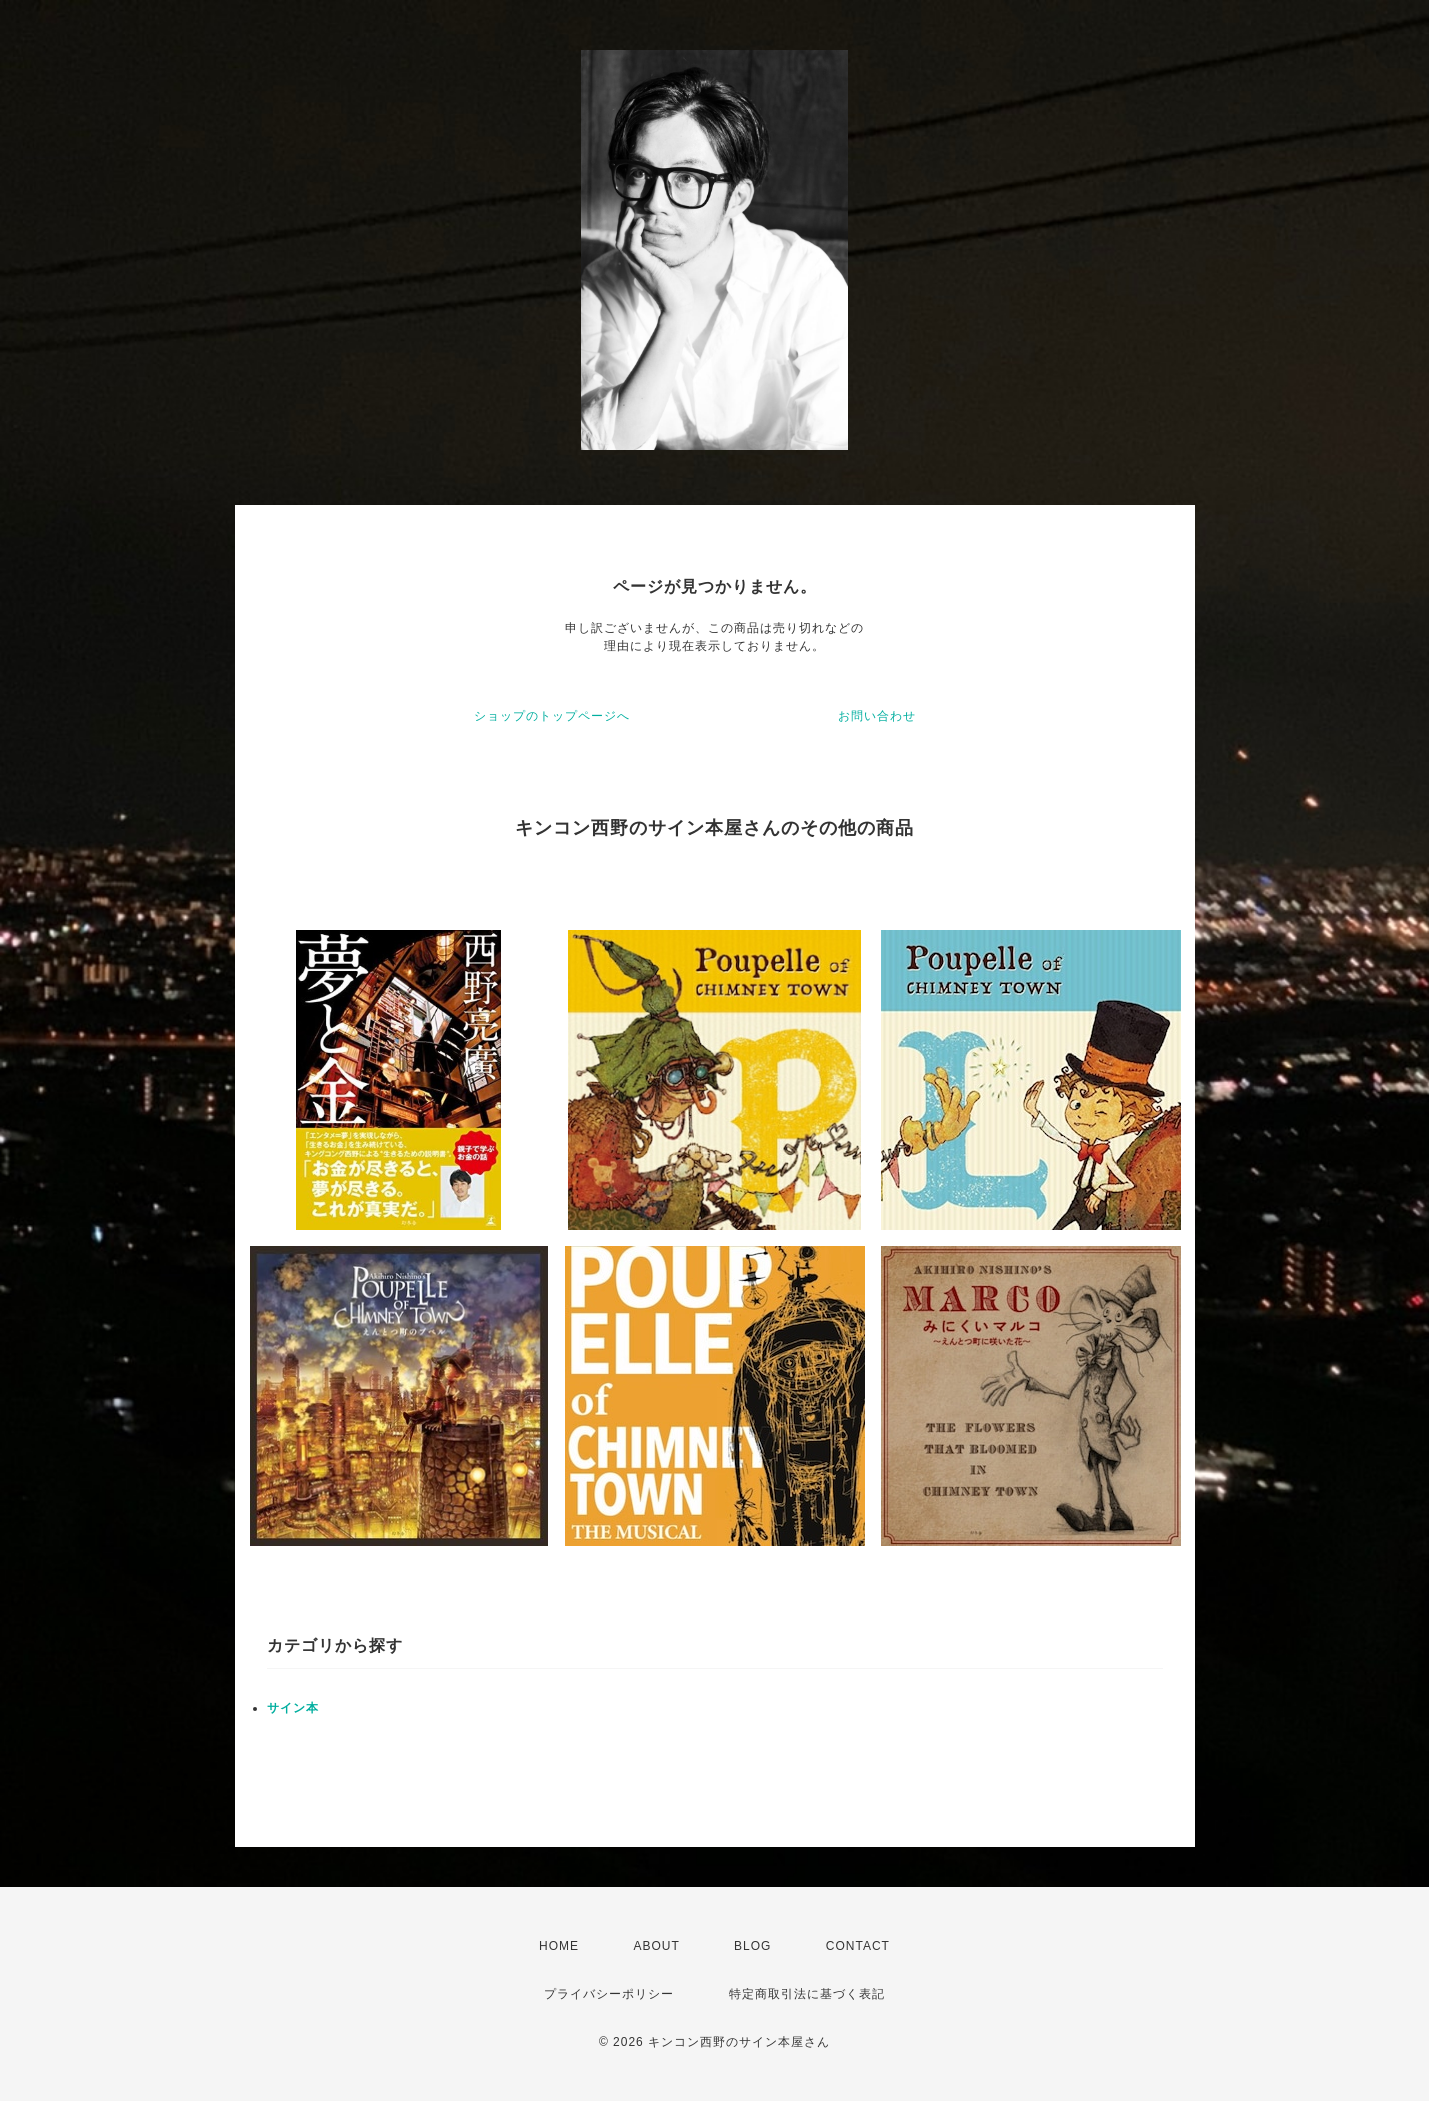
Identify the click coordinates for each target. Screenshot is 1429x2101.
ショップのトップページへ (552, 716)
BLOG (752, 1946)
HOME (559, 1946)
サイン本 (293, 1708)
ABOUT (656, 1946)
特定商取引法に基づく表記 (807, 1994)
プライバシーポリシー (609, 1994)
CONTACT (858, 1946)
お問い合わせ (877, 716)
